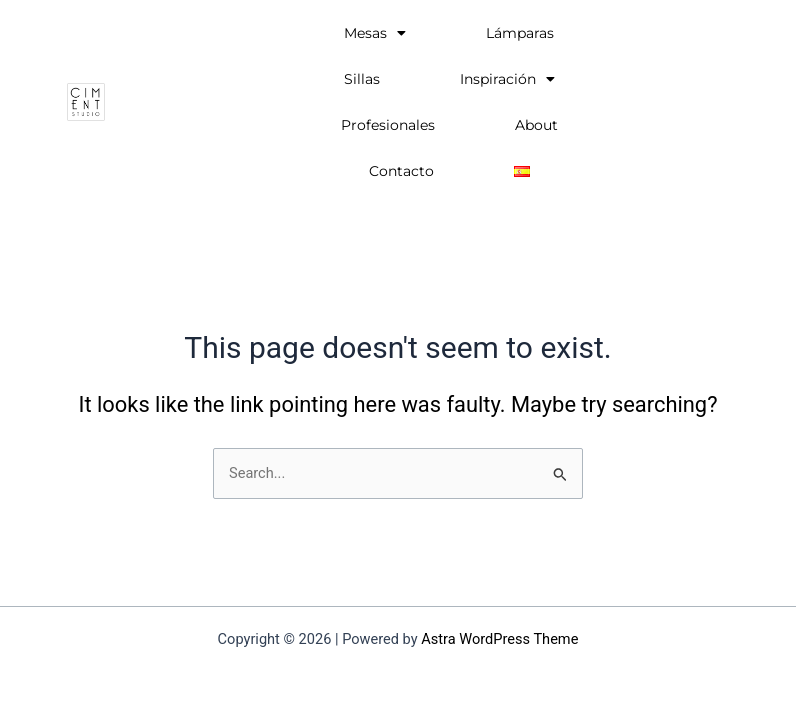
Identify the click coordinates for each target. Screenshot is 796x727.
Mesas (375, 33)
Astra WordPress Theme (499, 639)
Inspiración (507, 79)
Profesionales (388, 125)
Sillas (362, 79)
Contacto (401, 171)
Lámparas (520, 33)
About (536, 125)
